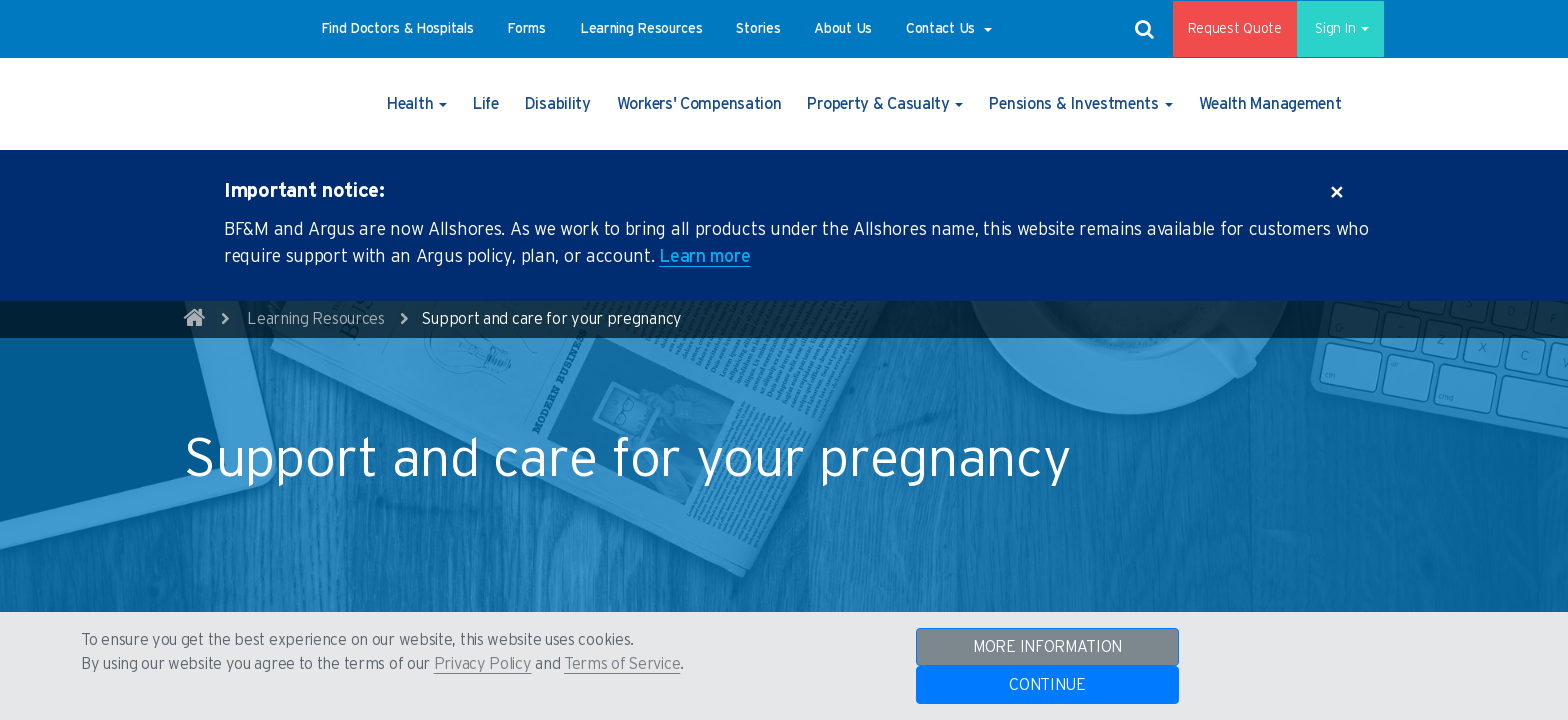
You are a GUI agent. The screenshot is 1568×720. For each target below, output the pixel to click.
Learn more (704, 257)
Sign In (1333, 29)
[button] (397, 29)
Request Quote (1221, 29)
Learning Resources (316, 319)
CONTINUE (1047, 685)
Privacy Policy (483, 664)
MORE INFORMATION (1047, 647)
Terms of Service (622, 664)
